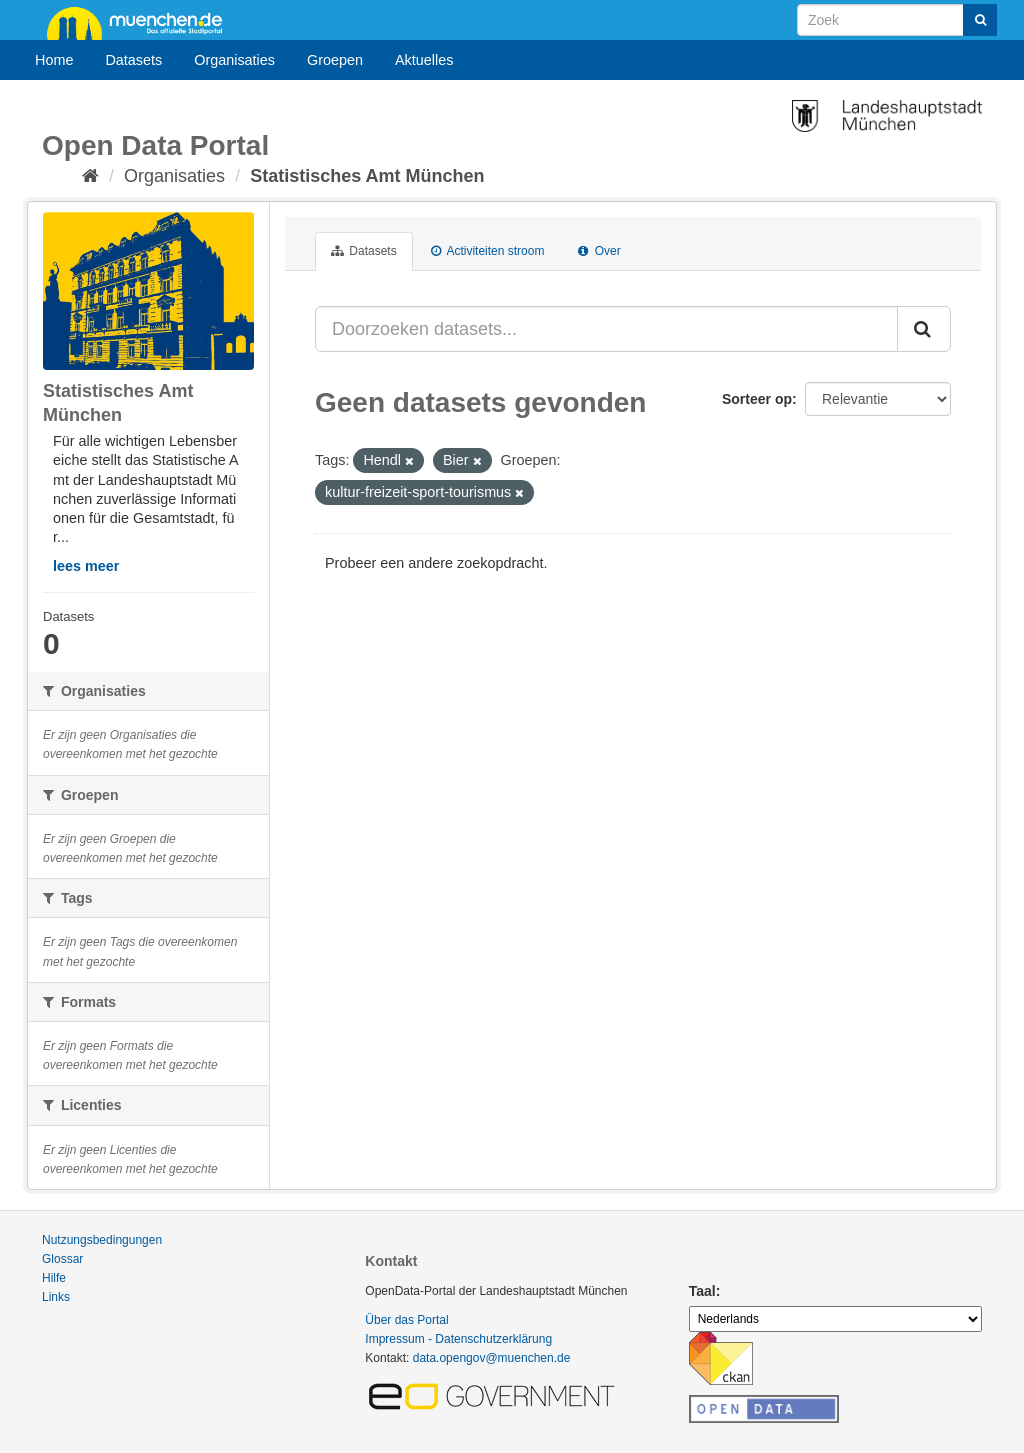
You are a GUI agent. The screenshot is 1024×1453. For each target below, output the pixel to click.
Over (599, 251)
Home (54, 60)
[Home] (90, 176)
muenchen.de (142, 22)
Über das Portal (406, 1320)
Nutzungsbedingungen (102, 1240)
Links (56, 1297)
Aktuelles (424, 60)
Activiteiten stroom (488, 251)
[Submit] (980, 20)
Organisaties (234, 60)
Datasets (133, 60)
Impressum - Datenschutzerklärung (458, 1339)
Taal (702, 1291)
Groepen (335, 60)
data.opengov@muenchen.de (492, 1358)
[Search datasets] (897, 20)
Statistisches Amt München (367, 176)
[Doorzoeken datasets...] (606, 329)
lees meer (86, 566)
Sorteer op (757, 399)
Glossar (62, 1259)
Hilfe (54, 1278)
